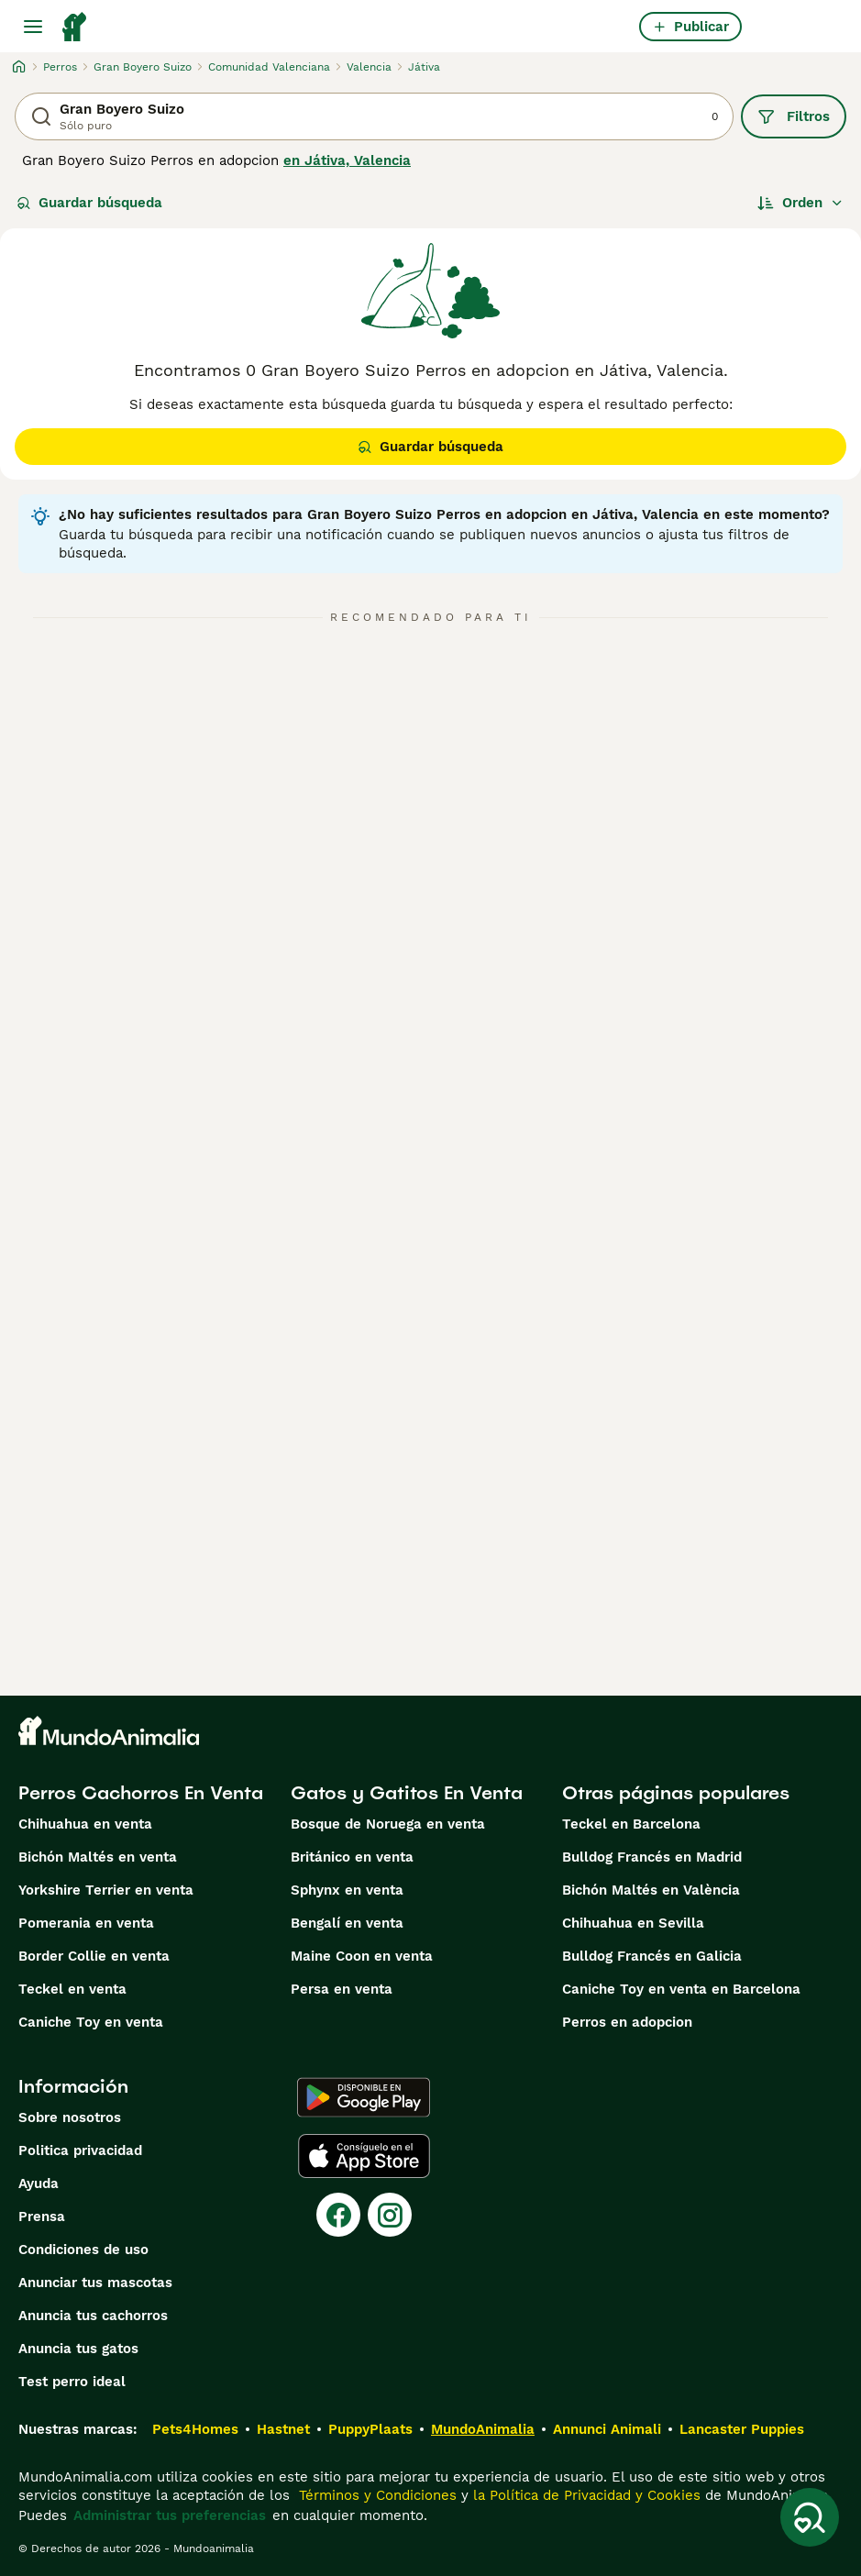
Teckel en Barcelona (631, 1824)
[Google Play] (363, 2097)
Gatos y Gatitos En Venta (407, 1793)
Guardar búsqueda (89, 202)
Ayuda (38, 2183)
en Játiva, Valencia (347, 160)
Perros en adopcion (627, 2022)
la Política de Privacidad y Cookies (585, 2495)
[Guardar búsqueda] (809, 2517)
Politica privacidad (80, 2150)
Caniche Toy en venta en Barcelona (681, 1989)
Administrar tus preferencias (169, 2515)
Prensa (41, 2216)
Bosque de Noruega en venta (388, 1824)
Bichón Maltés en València (651, 1890)
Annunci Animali (607, 2429)
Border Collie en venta (94, 1956)
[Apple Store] (364, 2156)
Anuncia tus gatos (78, 2348)
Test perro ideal (72, 2381)
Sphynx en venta (347, 1890)
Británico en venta (352, 1857)
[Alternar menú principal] (33, 26)
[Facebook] (338, 2215)
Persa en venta (341, 1989)
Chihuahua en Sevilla (633, 1923)
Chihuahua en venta (85, 1824)
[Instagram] (390, 2215)
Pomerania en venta (86, 1923)
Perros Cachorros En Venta (140, 1793)
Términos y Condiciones (375, 2495)
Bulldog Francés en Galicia (652, 1956)
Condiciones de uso (83, 2249)
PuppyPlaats (370, 2429)
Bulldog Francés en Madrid (652, 1857)
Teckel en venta (72, 1989)
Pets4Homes (195, 2429)
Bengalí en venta (347, 1923)
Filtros (793, 116)
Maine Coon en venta (362, 1956)
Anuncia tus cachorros (93, 2315)
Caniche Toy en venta (90, 2022)
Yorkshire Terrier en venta (105, 1890)
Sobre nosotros (69, 2117)
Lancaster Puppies (741, 2429)
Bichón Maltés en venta (97, 1857)
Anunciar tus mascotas (95, 2282)
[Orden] (800, 202)
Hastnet (283, 2429)
